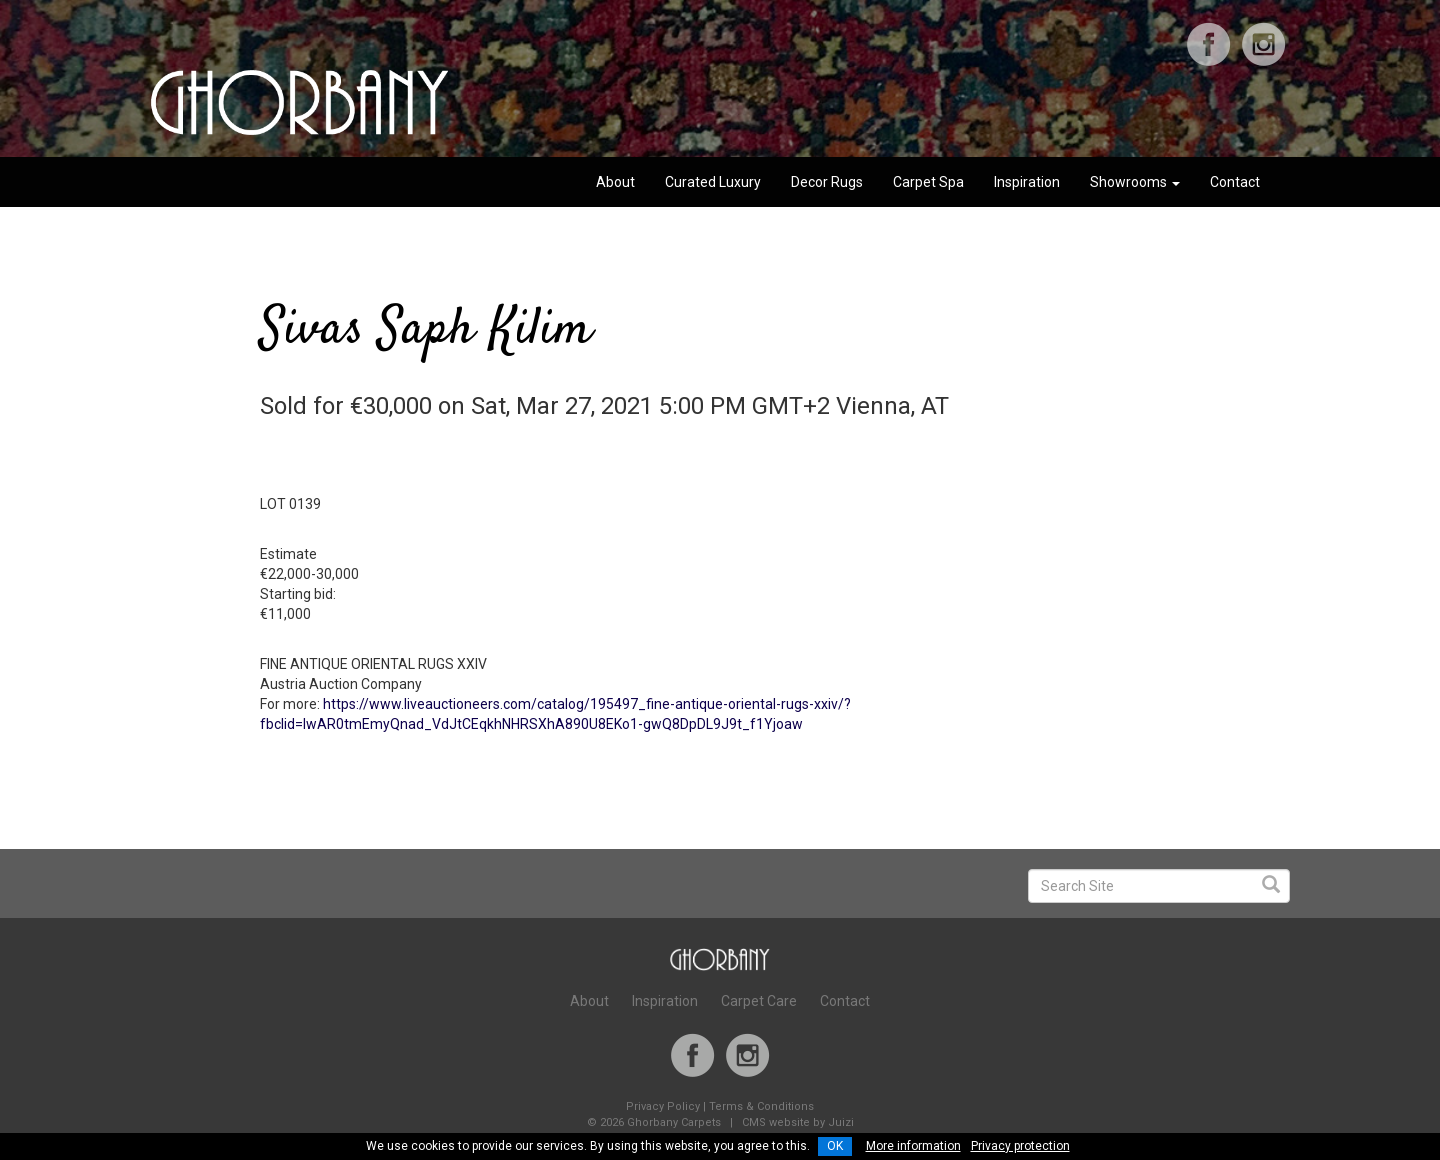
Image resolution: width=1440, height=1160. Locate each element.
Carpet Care (759, 1001)
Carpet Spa (928, 182)
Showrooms (1135, 182)
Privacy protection (1020, 1146)
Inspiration (1027, 182)
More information (913, 1146)
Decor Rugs (827, 182)
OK (835, 1146)
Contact (1235, 182)
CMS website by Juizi (798, 1122)
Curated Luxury (713, 182)
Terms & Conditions (761, 1106)
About (615, 182)
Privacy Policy (663, 1106)
